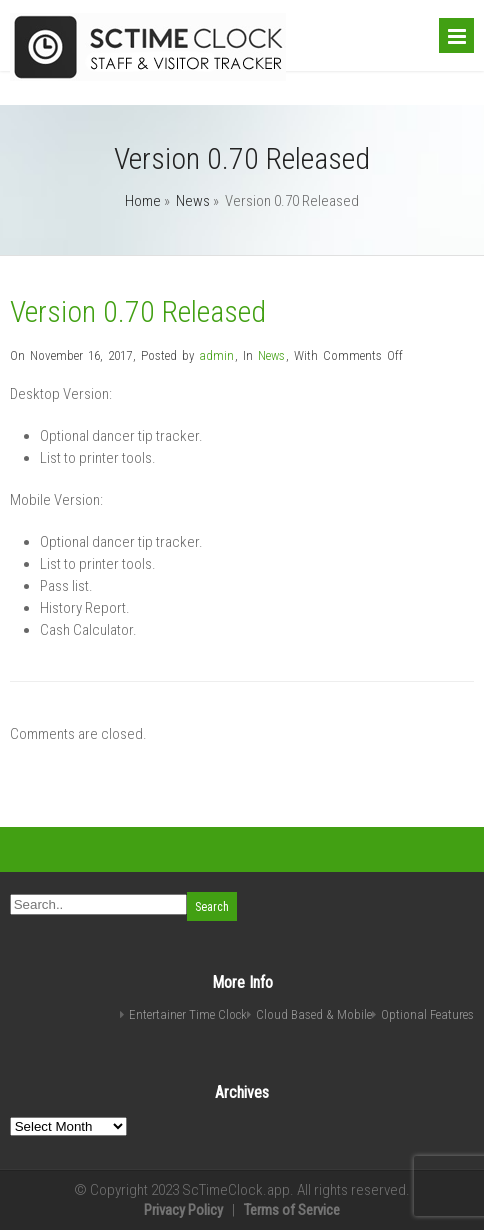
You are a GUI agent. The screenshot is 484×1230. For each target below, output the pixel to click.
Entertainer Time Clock (188, 1014)
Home (143, 201)
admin (216, 355)
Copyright (119, 1190)
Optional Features (427, 1014)
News (193, 201)
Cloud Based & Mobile (314, 1014)
